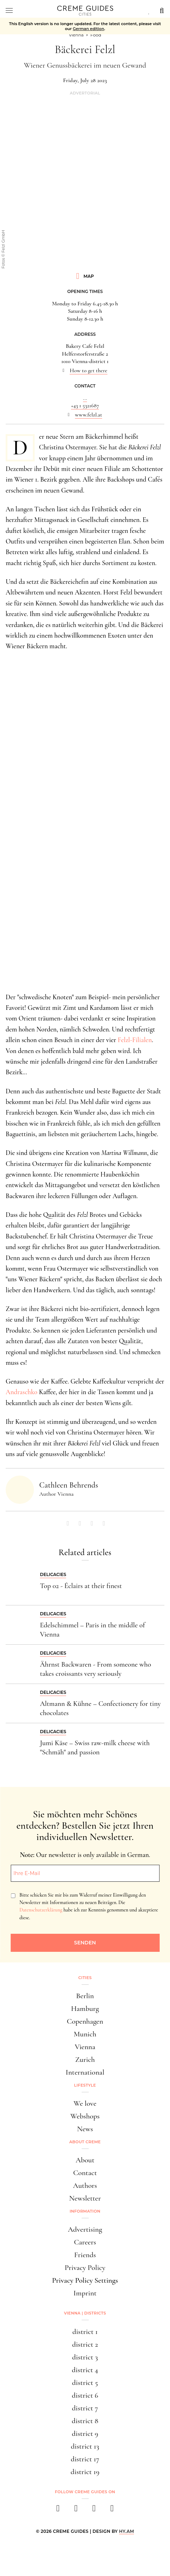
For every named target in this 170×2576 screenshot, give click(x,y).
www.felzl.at (88, 414)
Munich (85, 2034)
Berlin (85, 1995)
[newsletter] (112, 2510)
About (85, 2160)
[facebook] (58, 2510)
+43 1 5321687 (85, 405)
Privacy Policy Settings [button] (85, 2280)
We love (85, 2103)
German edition (88, 28)
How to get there (88, 370)
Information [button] (85, 2211)
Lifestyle (85, 2085)
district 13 (85, 2446)
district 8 (85, 2420)
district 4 (85, 2369)
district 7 (85, 2408)
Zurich (85, 2059)
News (85, 2128)
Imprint (85, 2293)
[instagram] (76, 2510)
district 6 (85, 2395)
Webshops (85, 2116)
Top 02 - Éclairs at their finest (81, 1586)
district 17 (85, 2459)
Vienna (85, 2046)
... (85, 398)
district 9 (85, 2433)
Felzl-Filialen (135, 1040)
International (85, 2072)
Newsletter (85, 2198)
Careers (85, 2242)
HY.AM (126, 2531)
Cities (85, 1977)
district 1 (85, 2331)
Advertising (85, 2229)
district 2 (85, 2344)
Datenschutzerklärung (40, 1910)
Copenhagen (85, 2021)
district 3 (85, 2357)
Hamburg (85, 2008)
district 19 (85, 2471)
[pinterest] (94, 2510)
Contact (85, 2172)
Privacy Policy (85, 2267)
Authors (85, 2185)
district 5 (85, 2382)
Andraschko (21, 1392)
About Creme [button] (85, 2141)
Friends (85, 2254)
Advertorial (85, 93)
